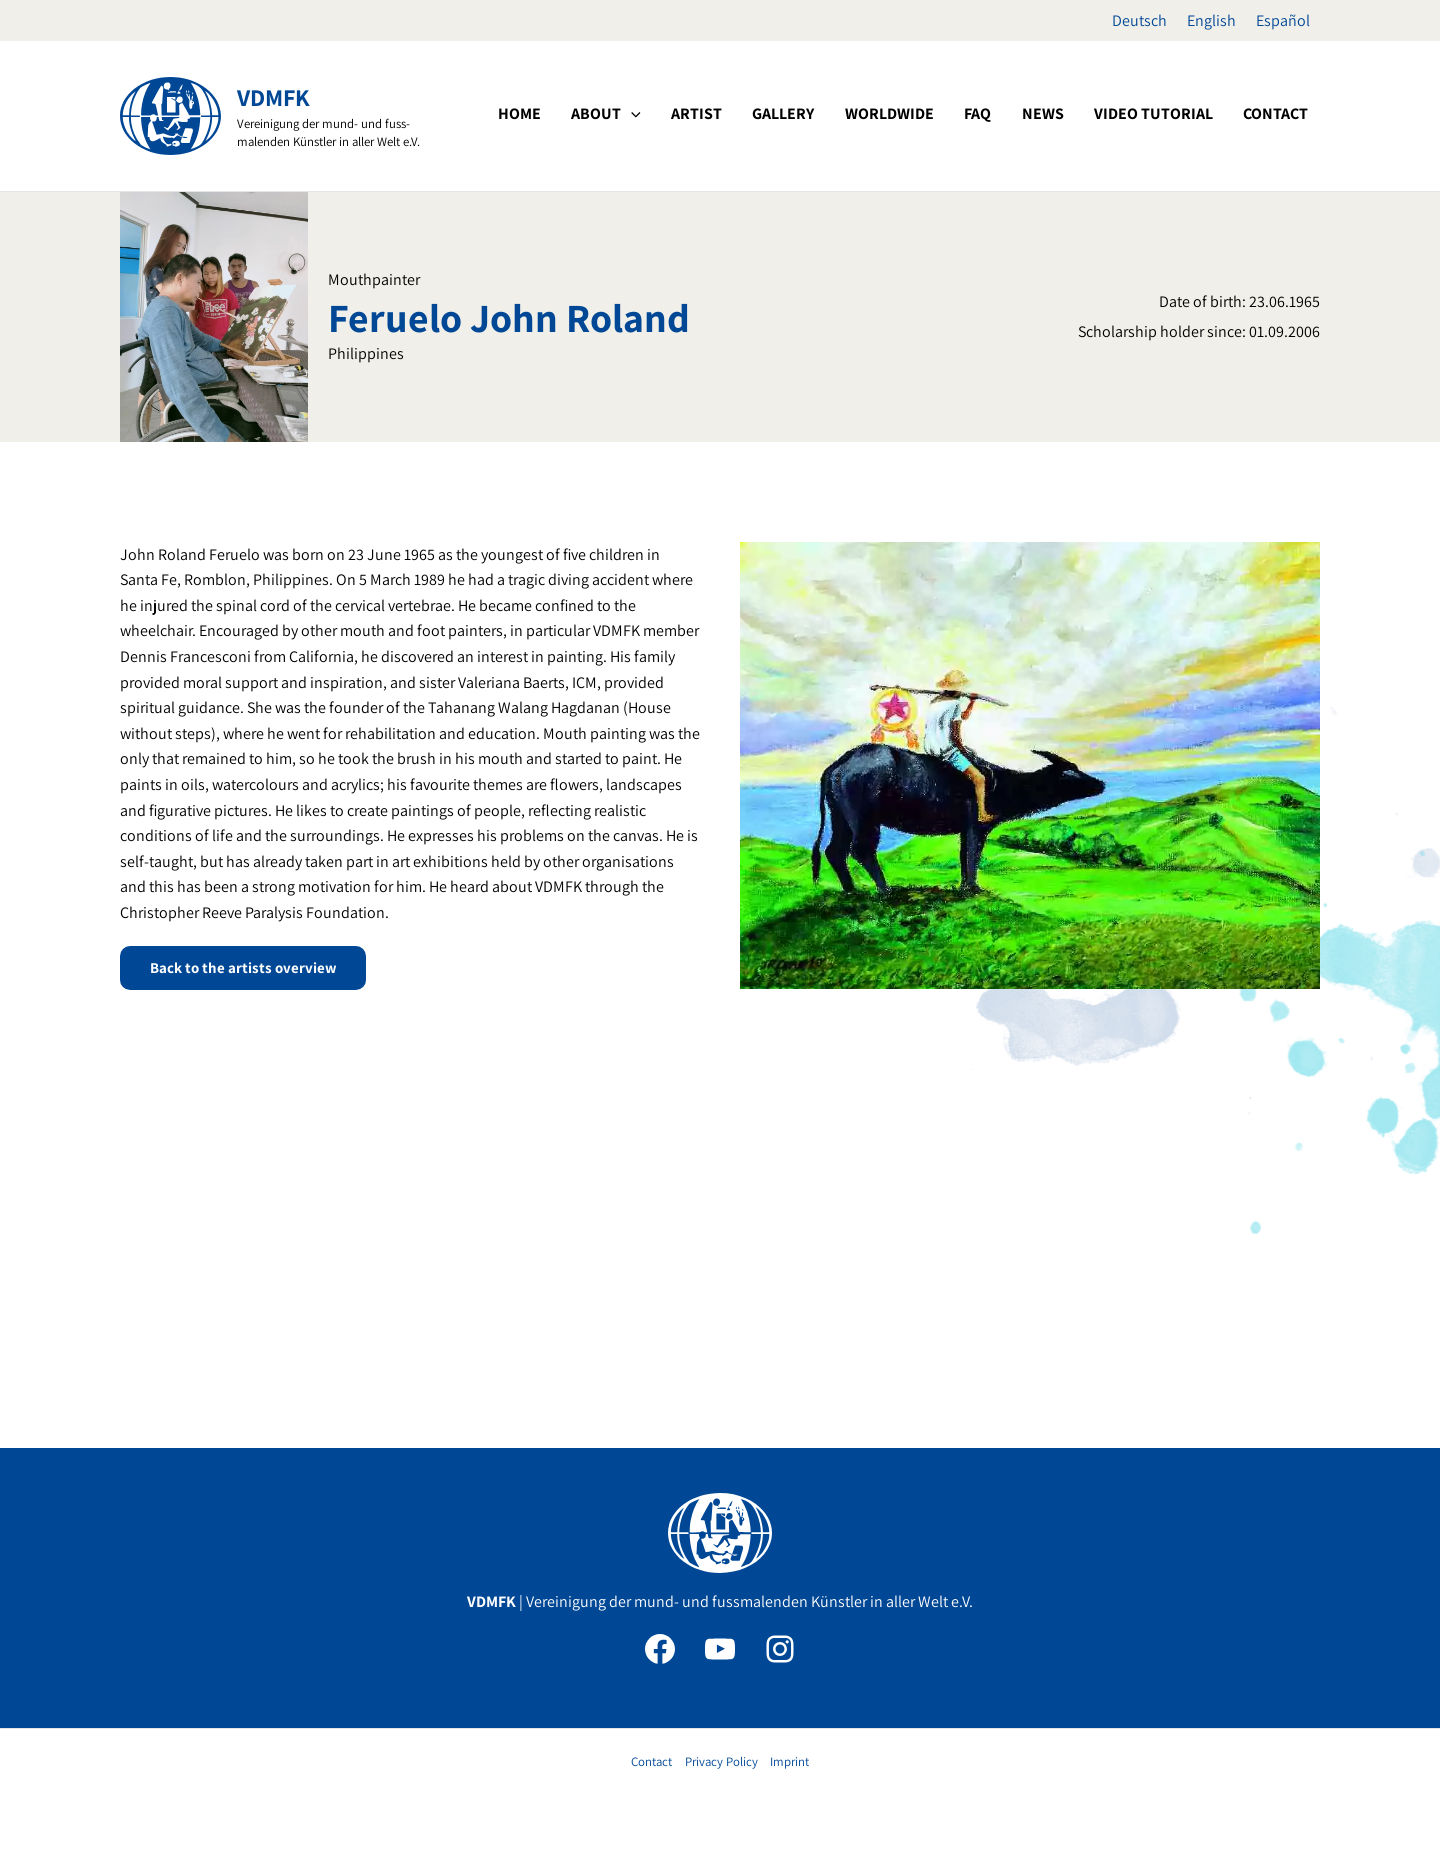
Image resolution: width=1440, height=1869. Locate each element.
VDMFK (273, 97)
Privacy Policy (721, 1761)
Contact (651, 1761)
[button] (736, 114)
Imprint (789, 1761)
